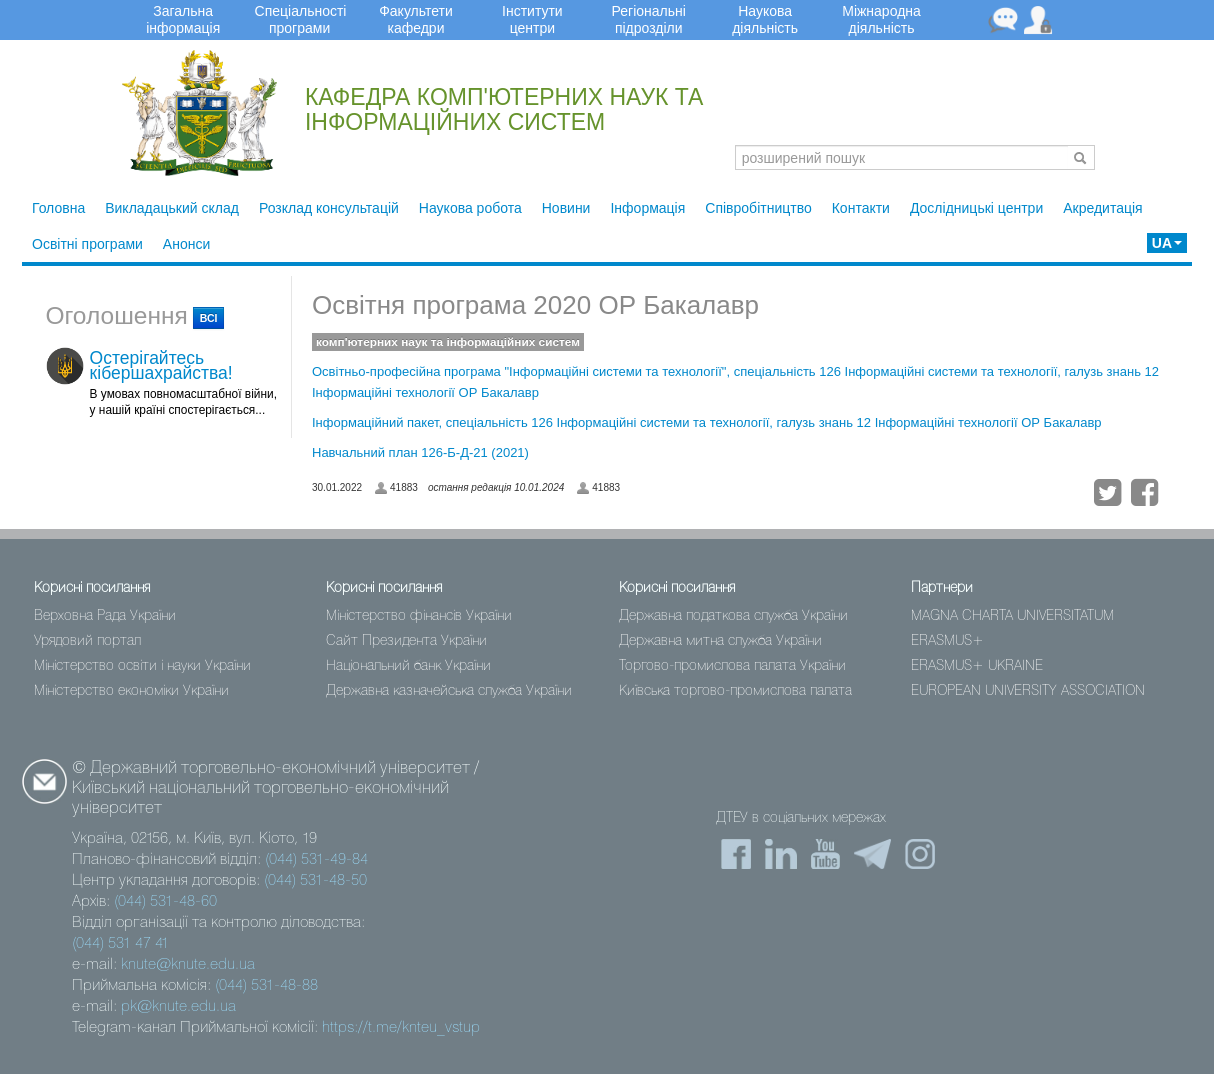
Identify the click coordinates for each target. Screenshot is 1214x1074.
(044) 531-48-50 (315, 881)
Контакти (861, 208)
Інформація (647, 208)
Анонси (186, 244)
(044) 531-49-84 (316, 860)
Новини (566, 208)
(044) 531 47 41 (120, 944)
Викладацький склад (172, 208)
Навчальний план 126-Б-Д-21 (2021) (420, 452)
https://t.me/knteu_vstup (401, 1028)
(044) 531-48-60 (165, 902)
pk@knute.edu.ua (178, 1007)
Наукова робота (470, 208)
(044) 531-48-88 (266, 986)
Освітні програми (87, 244)
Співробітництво (758, 208)
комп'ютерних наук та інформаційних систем (448, 342)
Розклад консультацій (329, 208)
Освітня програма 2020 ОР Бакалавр (535, 305)
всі (209, 318)
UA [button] (1167, 243)
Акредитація (1102, 208)
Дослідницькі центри (976, 208)
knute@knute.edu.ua (188, 965)
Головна (58, 208)
